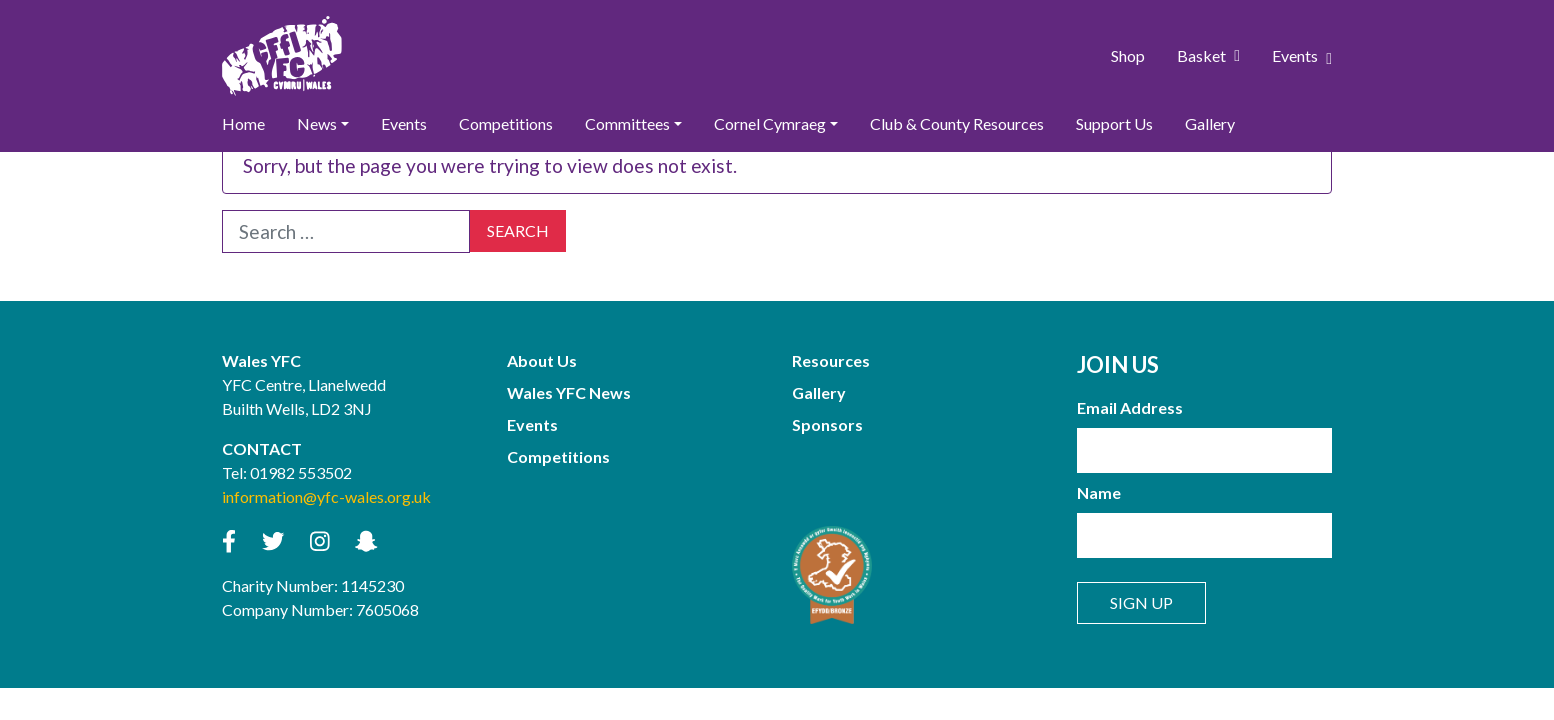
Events (1302, 56)
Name (1099, 492)
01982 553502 (301, 472)
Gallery (1210, 123)
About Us (542, 360)
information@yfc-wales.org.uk (326, 496)
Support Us (1114, 123)
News (317, 123)
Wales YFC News (569, 392)
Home (243, 123)
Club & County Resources (957, 123)
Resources (831, 360)
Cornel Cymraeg (770, 123)
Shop (1128, 55)
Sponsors (827, 424)
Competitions (506, 123)
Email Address (1130, 407)
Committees (627, 123)
